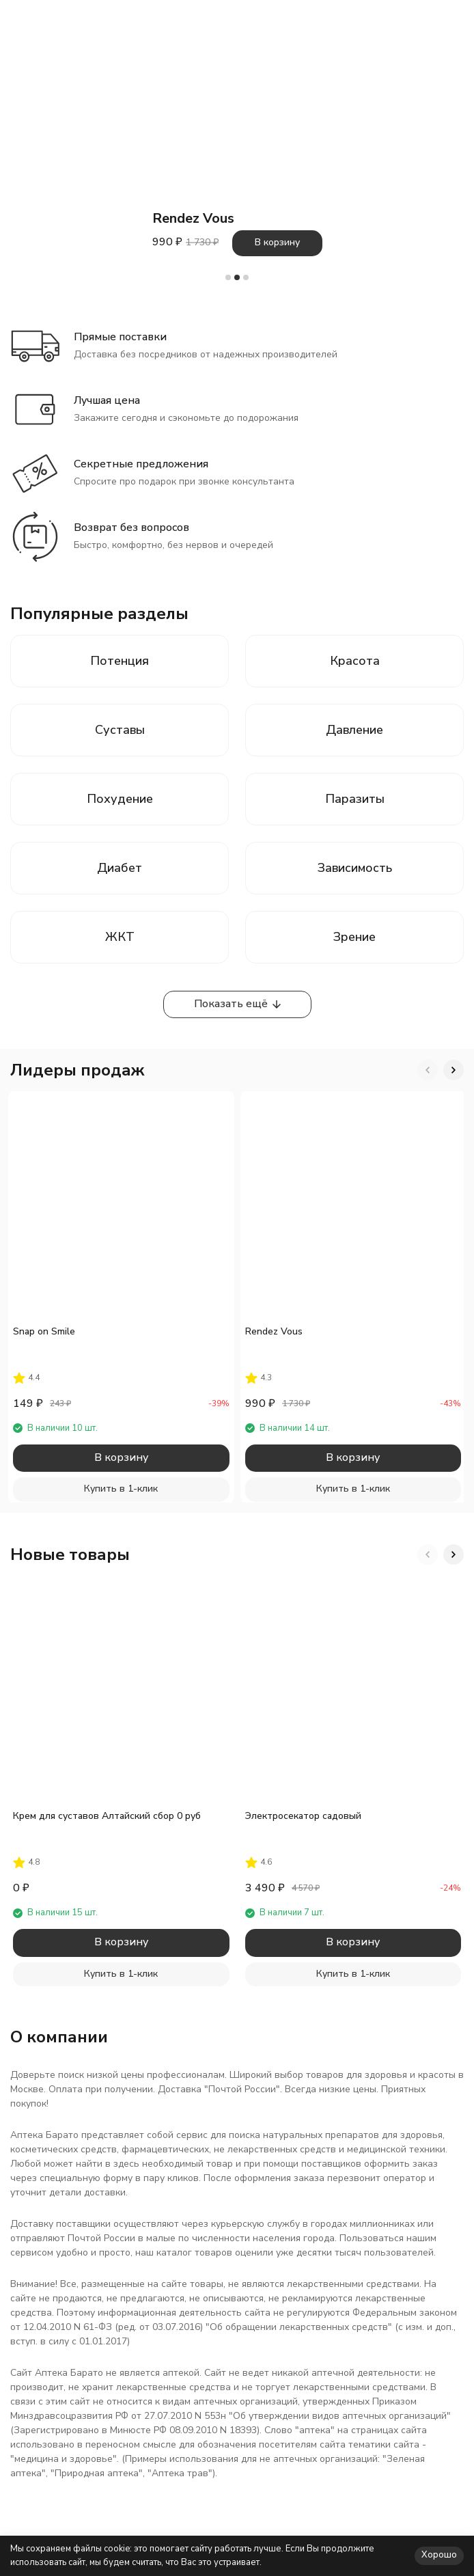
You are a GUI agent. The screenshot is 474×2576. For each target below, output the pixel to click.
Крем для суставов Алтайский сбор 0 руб (107, 1815)
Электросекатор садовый (303, 1815)
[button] (228, 277)
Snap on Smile (44, 1331)
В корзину (277, 242)
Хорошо (439, 2555)
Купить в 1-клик (121, 1488)
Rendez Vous (274, 1331)
